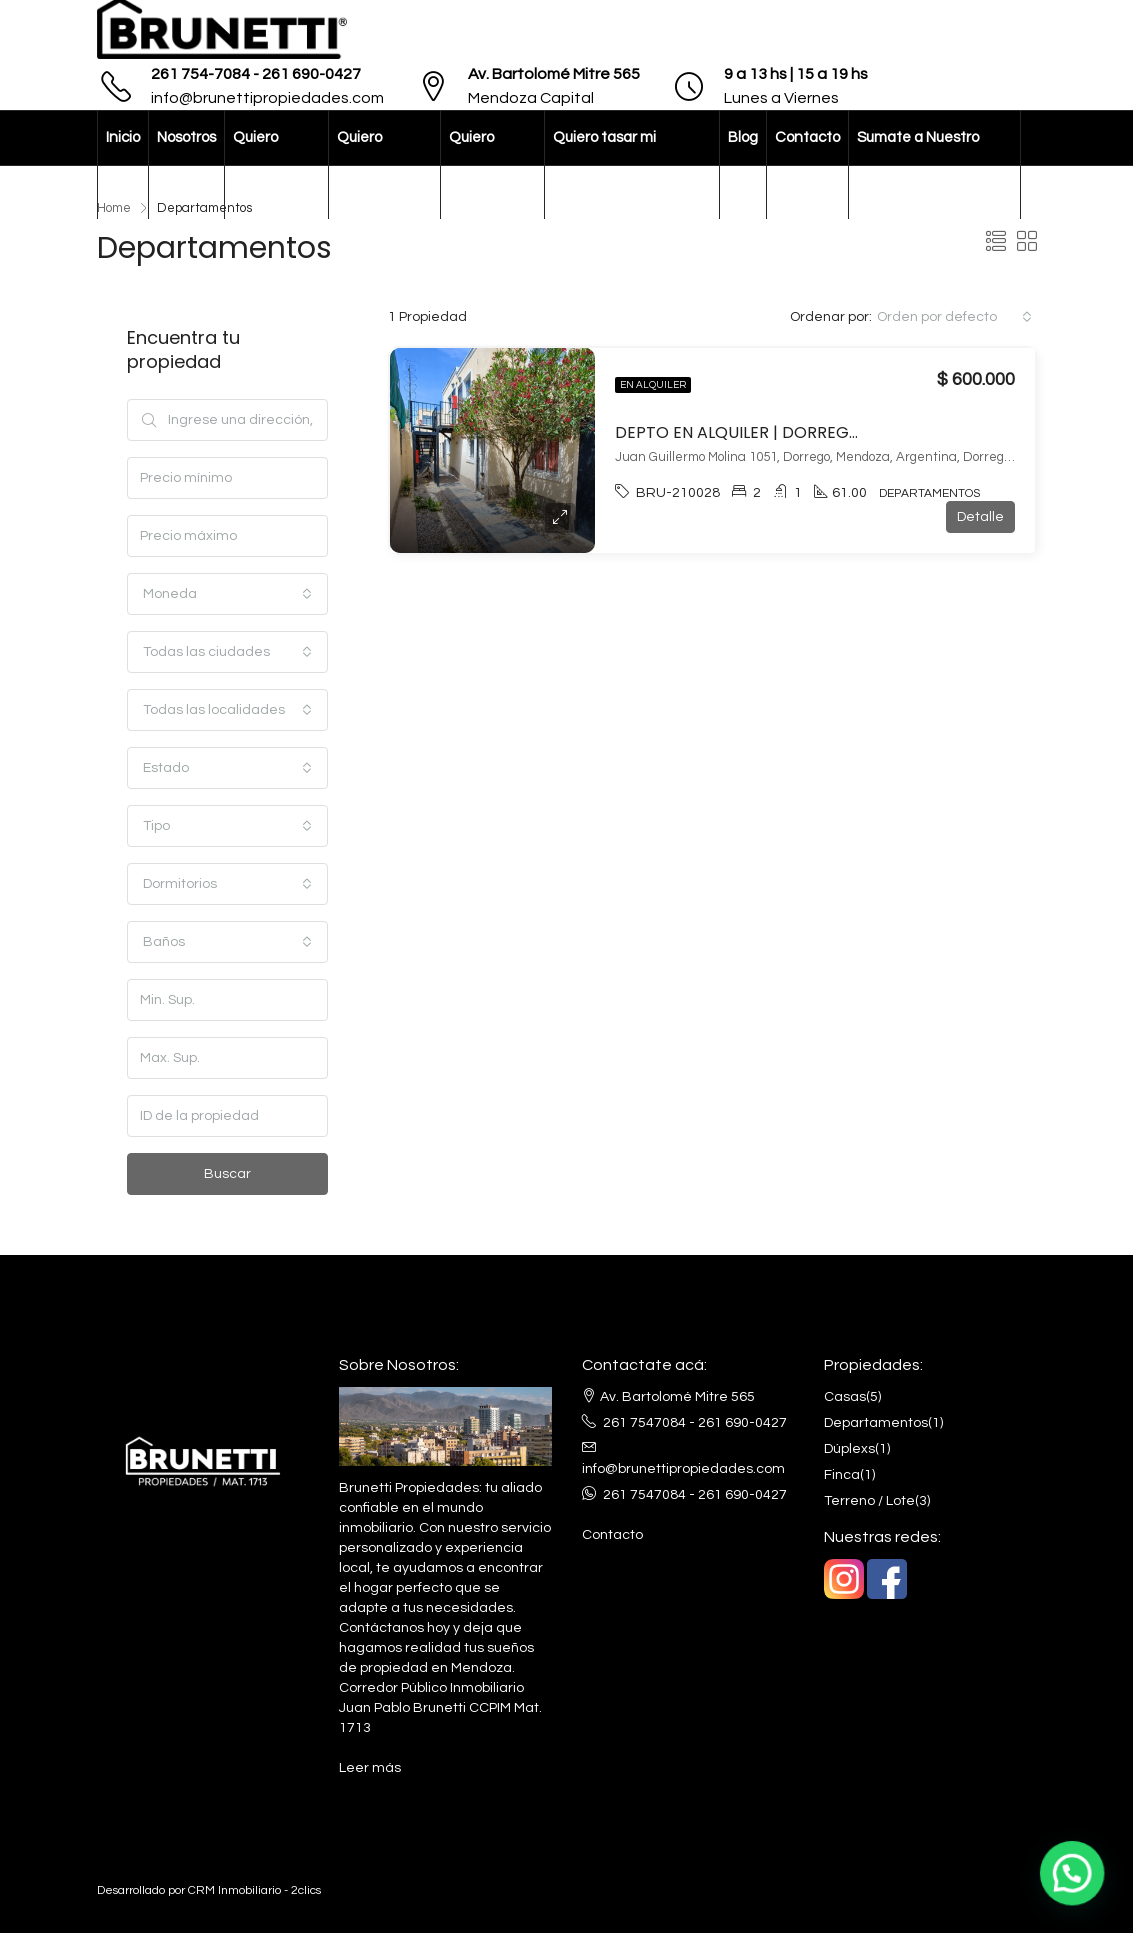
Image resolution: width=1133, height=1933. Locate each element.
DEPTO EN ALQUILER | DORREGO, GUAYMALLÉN (793, 432)
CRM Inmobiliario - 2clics (254, 1890)
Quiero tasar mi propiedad (604, 164)
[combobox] (954, 317)
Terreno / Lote (869, 1501)
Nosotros (186, 137)
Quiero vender (473, 164)
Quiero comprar (365, 164)
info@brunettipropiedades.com (267, 98)
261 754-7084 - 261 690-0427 (256, 74)
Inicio (123, 137)
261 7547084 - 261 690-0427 (695, 1423)
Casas (845, 1397)
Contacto (807, 137)
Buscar (227, 1174)
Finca (842, 1475)
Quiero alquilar (257, 164)
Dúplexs (849, 1449)
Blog (743, 137)
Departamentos (876, 1423)
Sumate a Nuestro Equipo (918, 164)
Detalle (980, 517)
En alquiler (653, 385)
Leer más (370, 1768)
